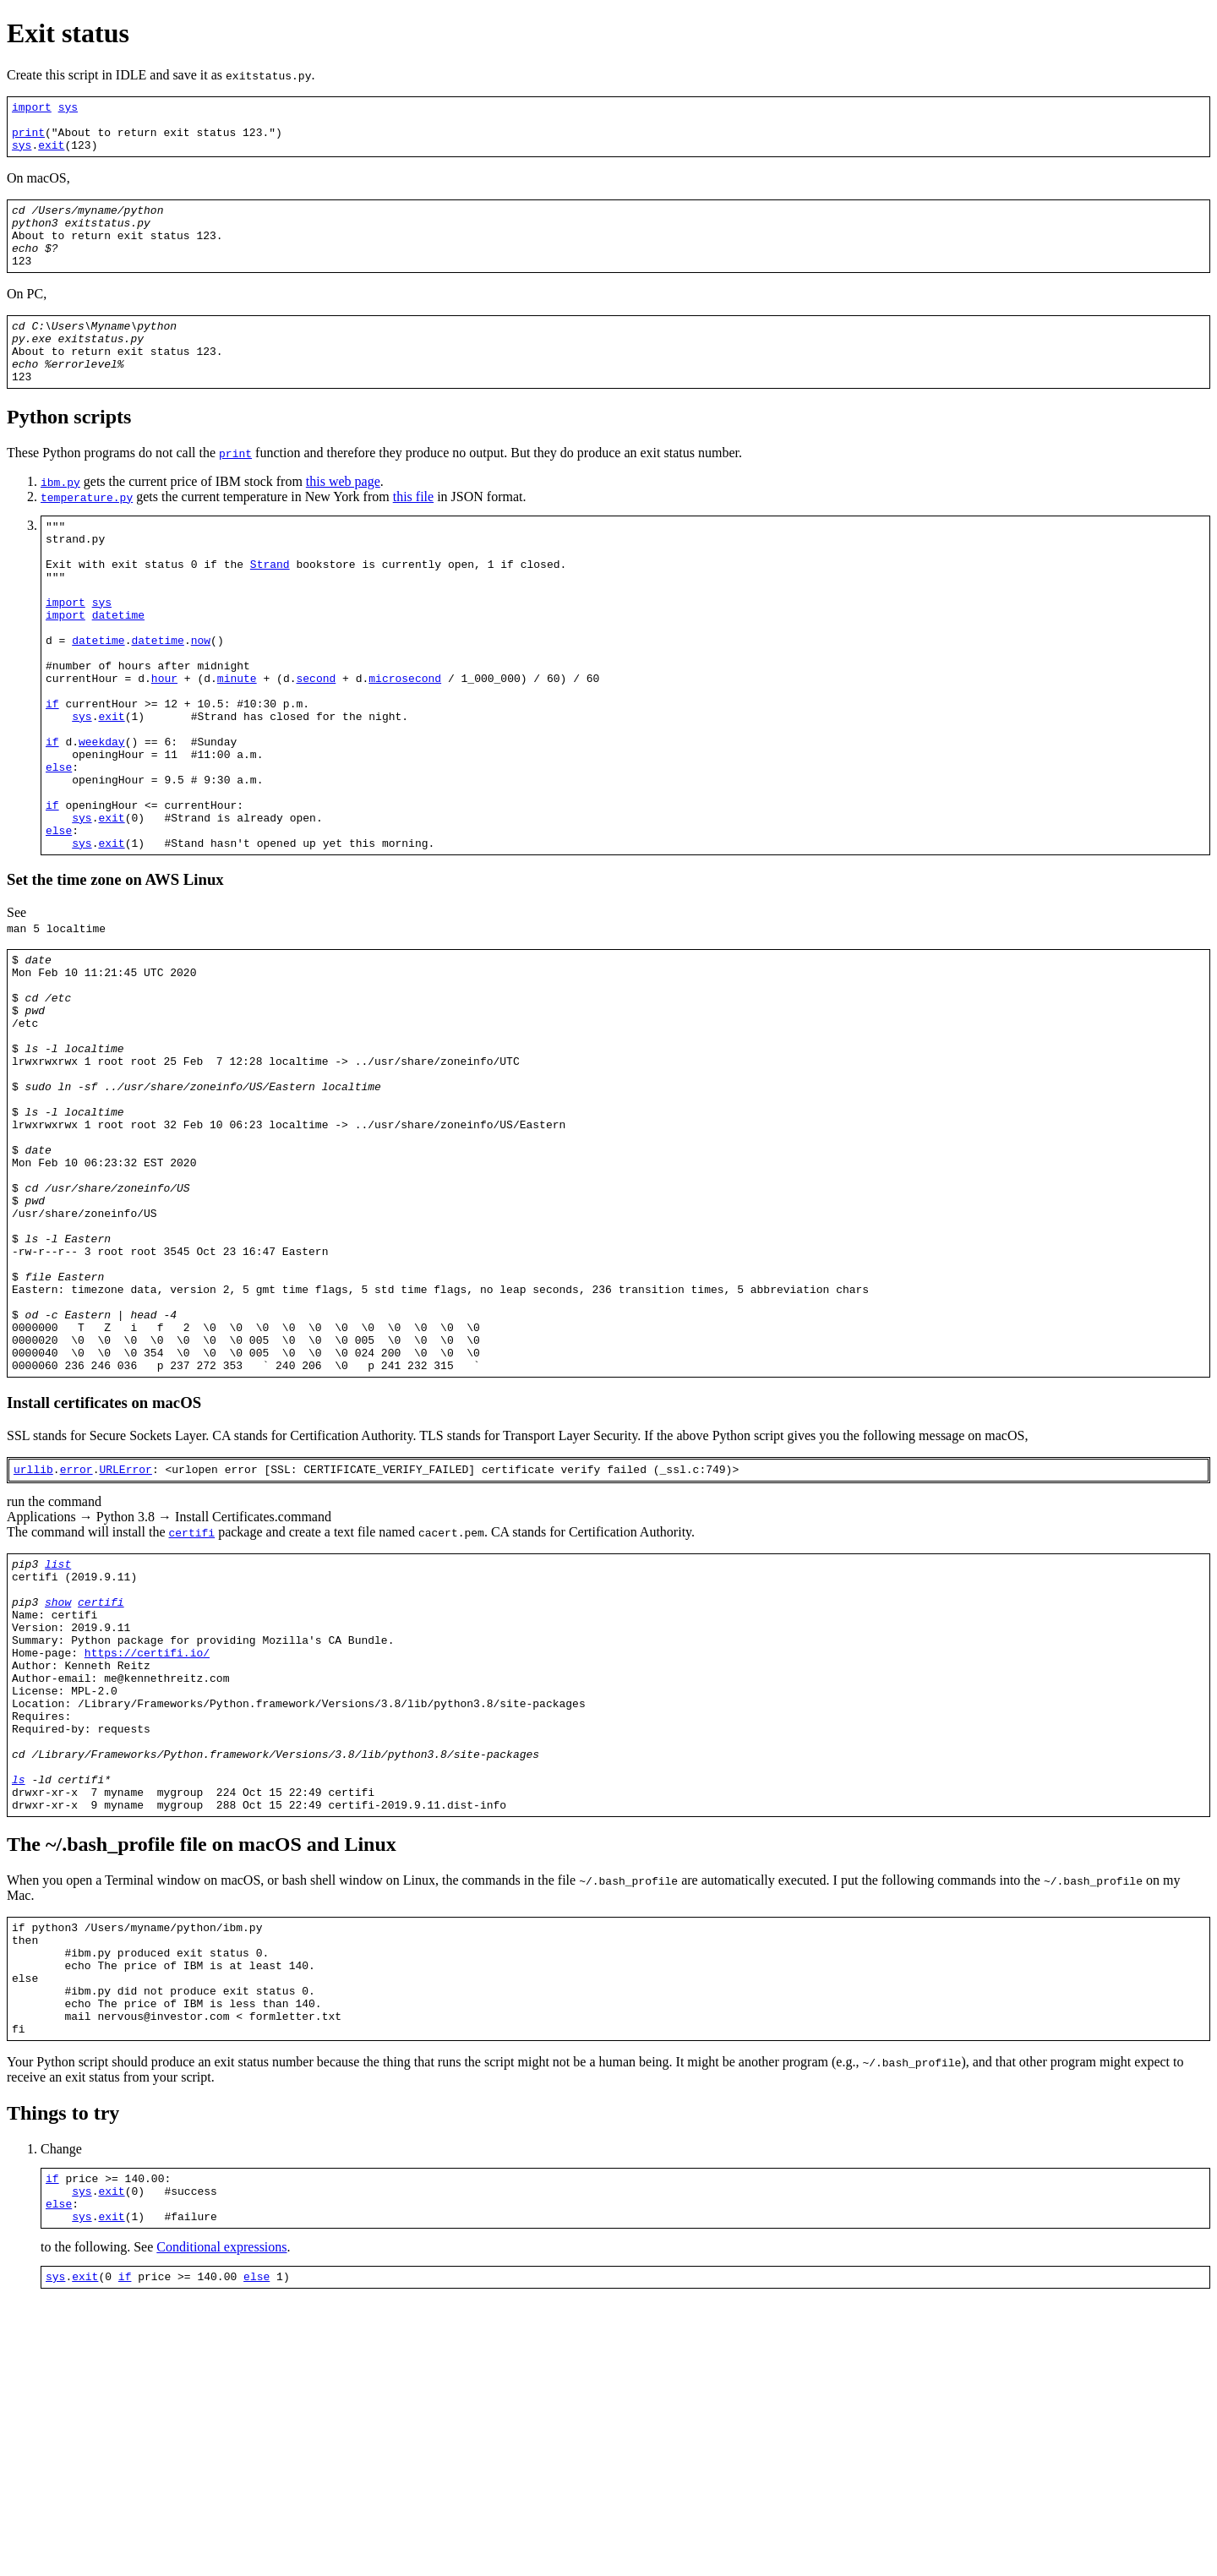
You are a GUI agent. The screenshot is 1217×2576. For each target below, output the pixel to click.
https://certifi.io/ (147, 1860)
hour (164, 746)
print (28, 139)
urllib (33, 1656)
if (52, 776)
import (32, 109)
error (76, 1656)
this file (413, 532)
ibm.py (60, 517)
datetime (118, 670)
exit (51, 154)
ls (18, 2012)
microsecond (404, 746)
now (200, 700)
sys (68, 109)
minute (237, 746)
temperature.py (87, 532)
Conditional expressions (221, 2518)
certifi (192, 1719)
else (59, 852)
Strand (270, 609)
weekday (102, 822)
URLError (125, 1656)
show (58, 1799)
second (316, 746)
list (58, 1753)
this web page (343, 517)
